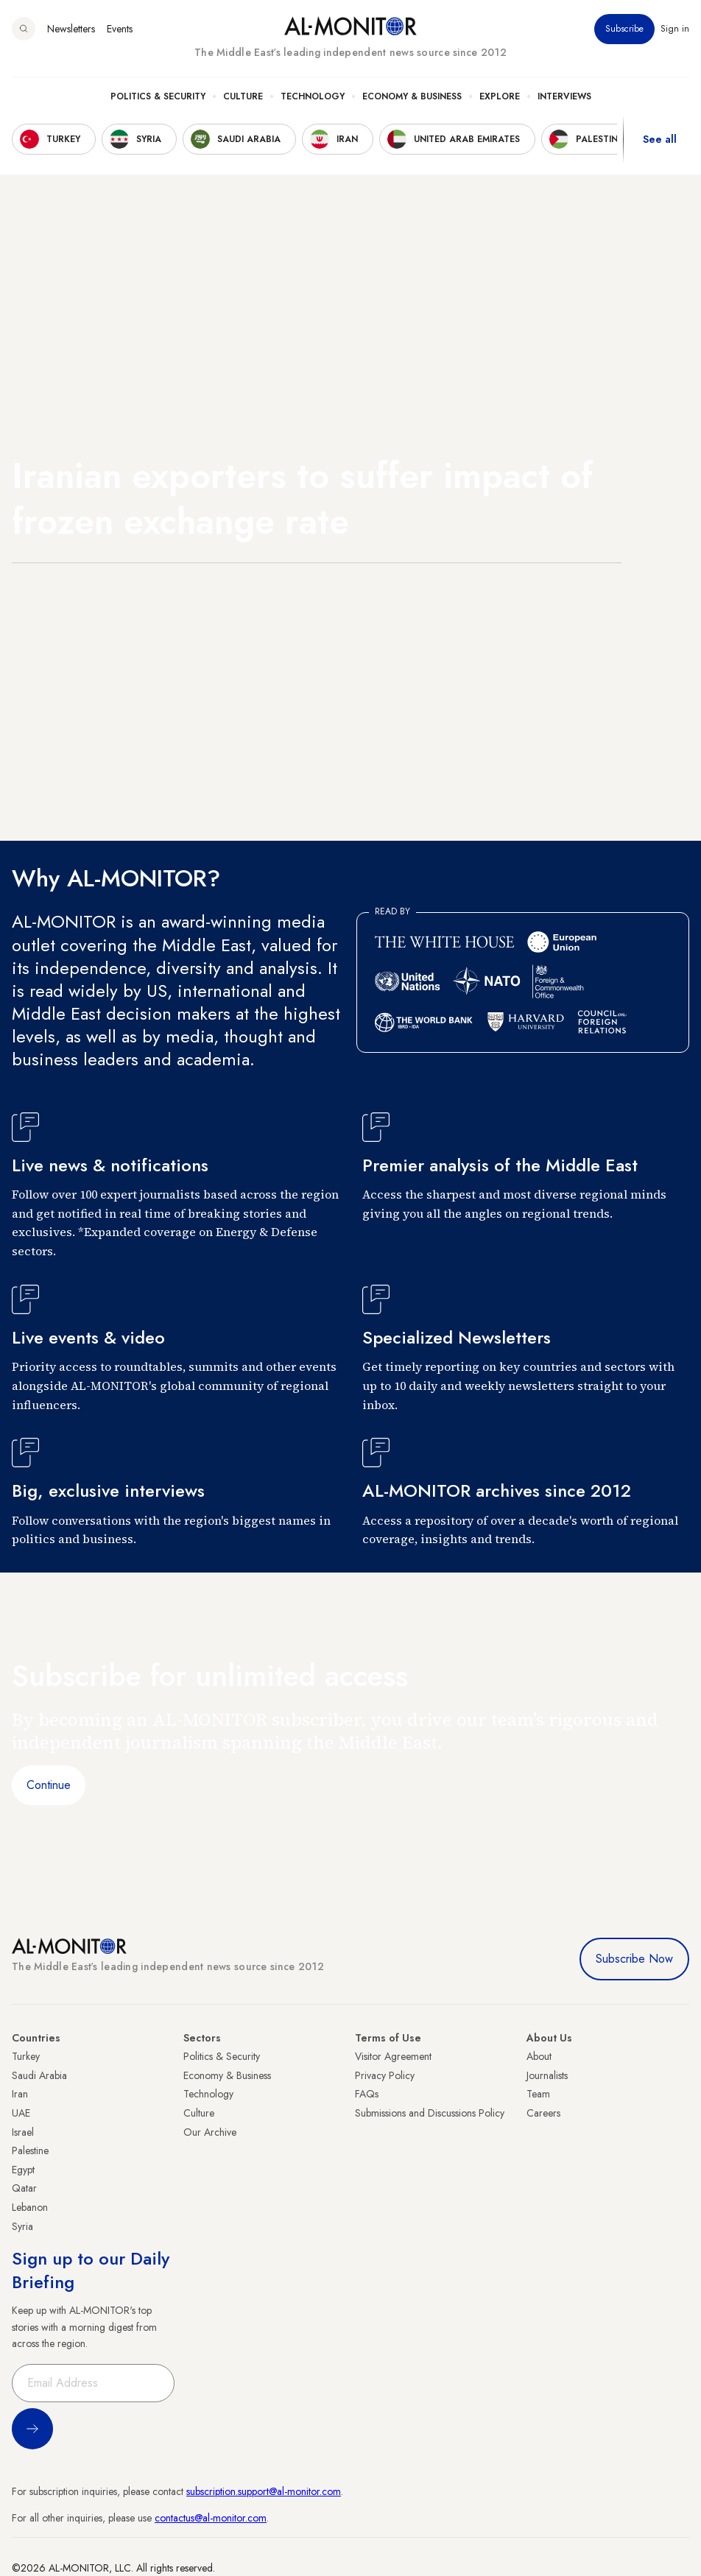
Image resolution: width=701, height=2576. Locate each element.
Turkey (26, 2056)
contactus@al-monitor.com (211, 2517)
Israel (23, 2132)
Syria (22, 2226)
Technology (313, 96)
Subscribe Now (634, 1958)
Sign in (675, 28)
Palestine (30, 2150)
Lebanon (30, 2207)
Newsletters (71, 28)
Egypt (23, 2169)
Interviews (564, 96)
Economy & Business (412, 96)
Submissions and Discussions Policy (429, 2113)
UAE (21, 2113)
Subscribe (624, 28)
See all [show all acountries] (660, 139)
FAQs (366, 2093)
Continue (49, 1784)
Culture (243, 96)
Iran (20, 2093)
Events (120, 28)
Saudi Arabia (39, 2075)
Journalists (547, 2075)
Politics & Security (157, 96)
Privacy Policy (385, 2075)
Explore (499, 96)
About (539, 2056)
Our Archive (209, 2132)
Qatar (24, 2188)
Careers (543, 2113)
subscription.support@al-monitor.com (263, 2491)
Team (538, 2093)
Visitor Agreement (393, 2056)
